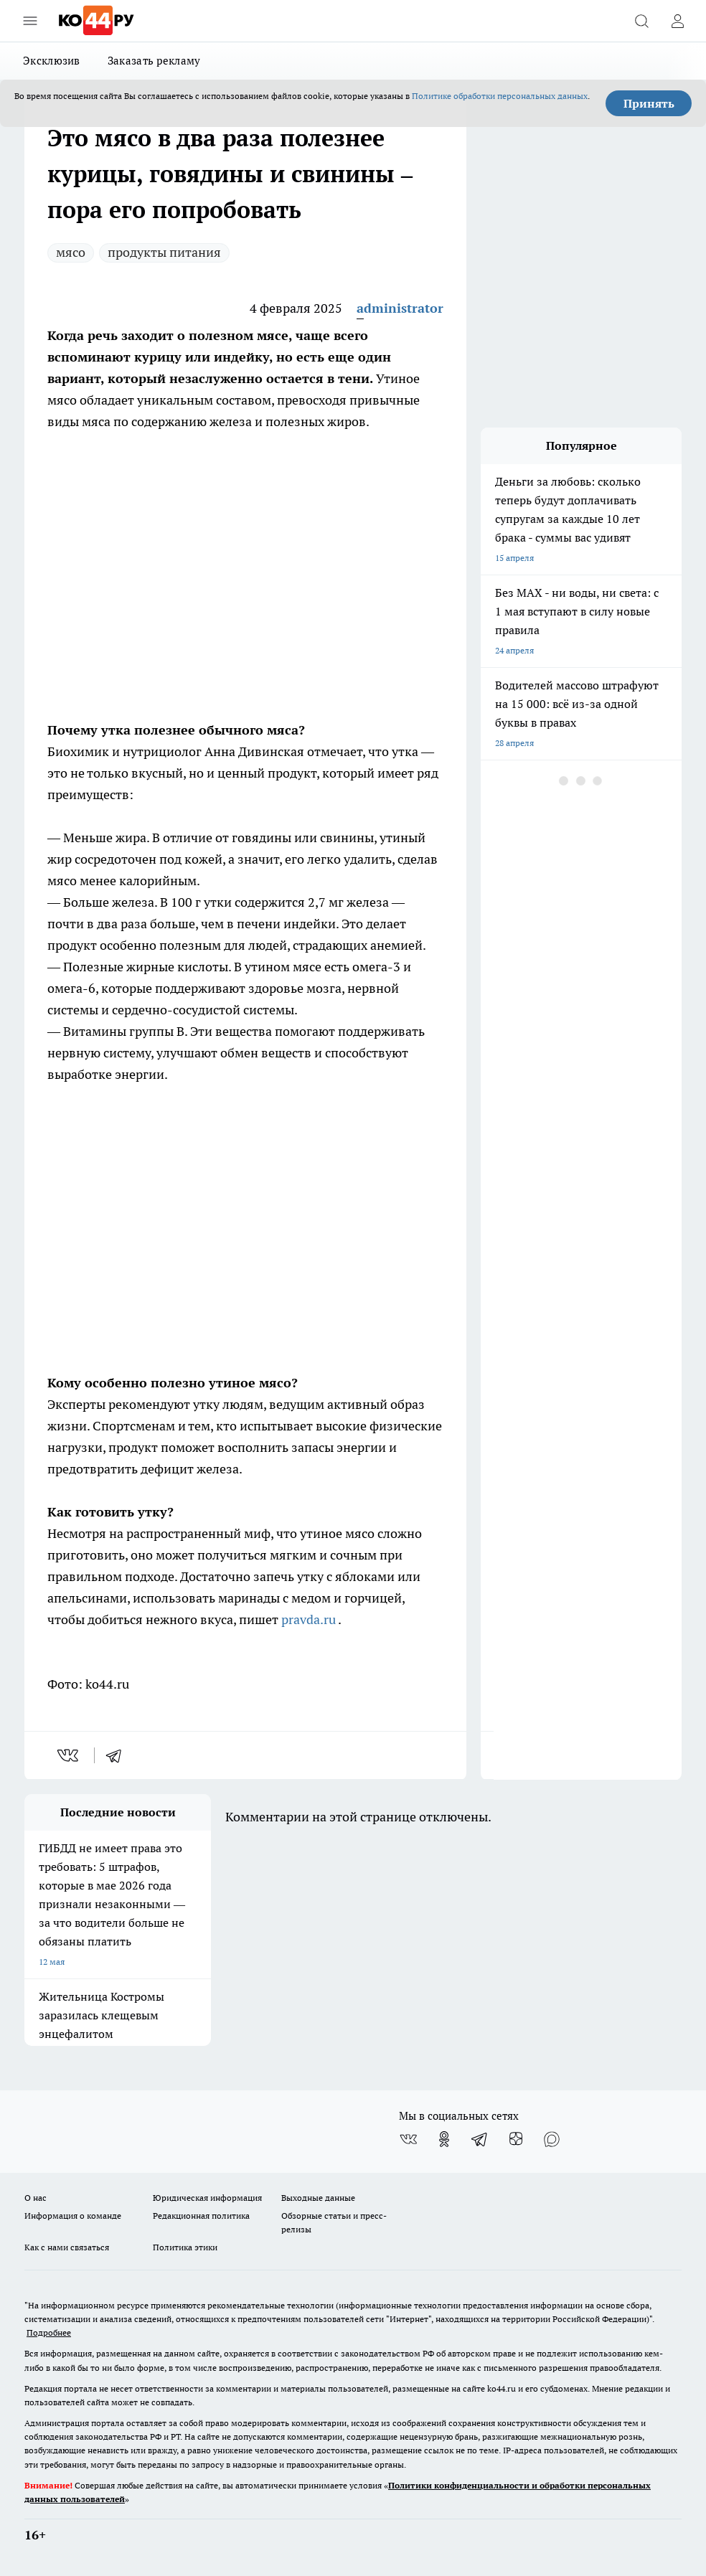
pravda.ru (309, 1619)
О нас (35, 2197)
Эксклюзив (51, 60)
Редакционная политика (201, 2215)
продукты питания (164, 252)
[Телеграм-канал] (480, 2139)
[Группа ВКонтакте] (408, 2139)
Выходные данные (318, 2197)
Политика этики (185, 2247)
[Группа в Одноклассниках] (444, 2139)
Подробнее (49, 2332)
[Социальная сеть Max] (552, 2139)
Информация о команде (72, 2215)
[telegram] (118, 1755)
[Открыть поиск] (641, 20)
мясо (70, 252)
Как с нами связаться (66, 2247)
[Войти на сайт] (677, 20)
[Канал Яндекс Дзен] (516, 2139)
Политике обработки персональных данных (500, 95)
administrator (400, 308)
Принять (648, 103)
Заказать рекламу (154, 60)
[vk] (69, 1755)
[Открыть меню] (30, 20)
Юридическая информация (207, 2197)
